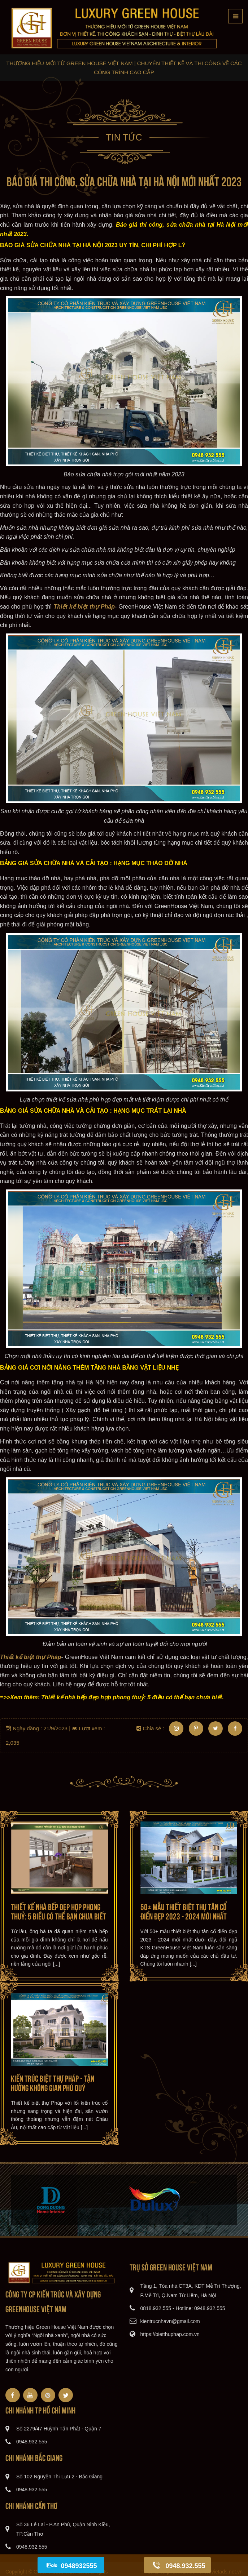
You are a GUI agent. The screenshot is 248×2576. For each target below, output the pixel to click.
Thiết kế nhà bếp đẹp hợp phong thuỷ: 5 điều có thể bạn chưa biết (58, 1911)
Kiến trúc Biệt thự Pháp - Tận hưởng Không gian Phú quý (52, 2082)
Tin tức (124, 137)
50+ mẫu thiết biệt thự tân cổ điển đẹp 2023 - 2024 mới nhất (183, 1911)
